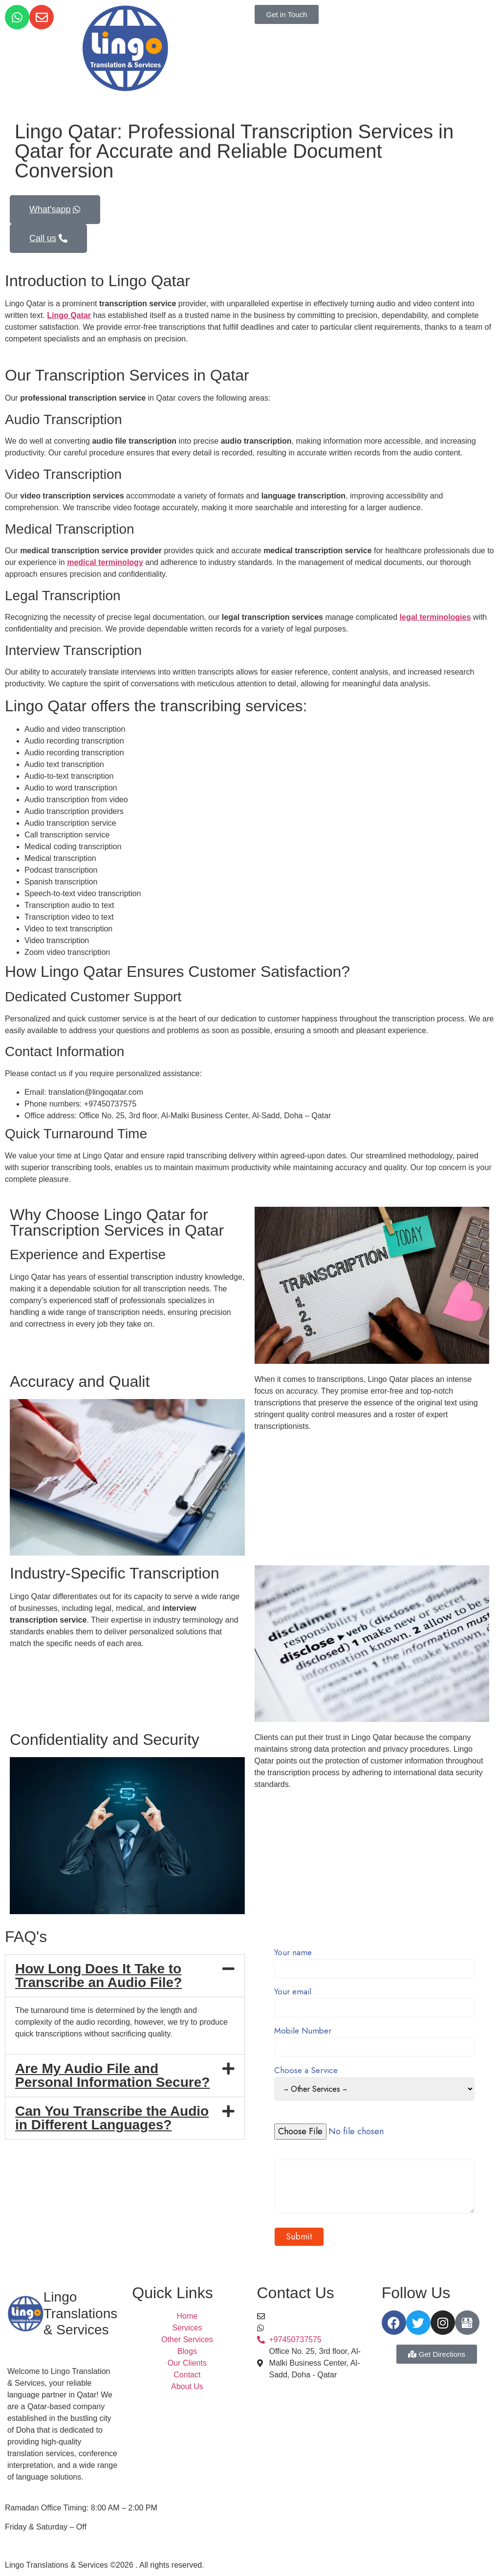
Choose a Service (374, 2083)
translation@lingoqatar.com (316, 2316)
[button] (124, 1976)
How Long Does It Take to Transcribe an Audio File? (98, 1975)
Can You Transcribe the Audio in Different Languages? (112, 2117)
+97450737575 (295, 2328)
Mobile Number (374, 2040)
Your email (374, 2000)
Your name (374, 1961)
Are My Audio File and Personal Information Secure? (112, 2075)
